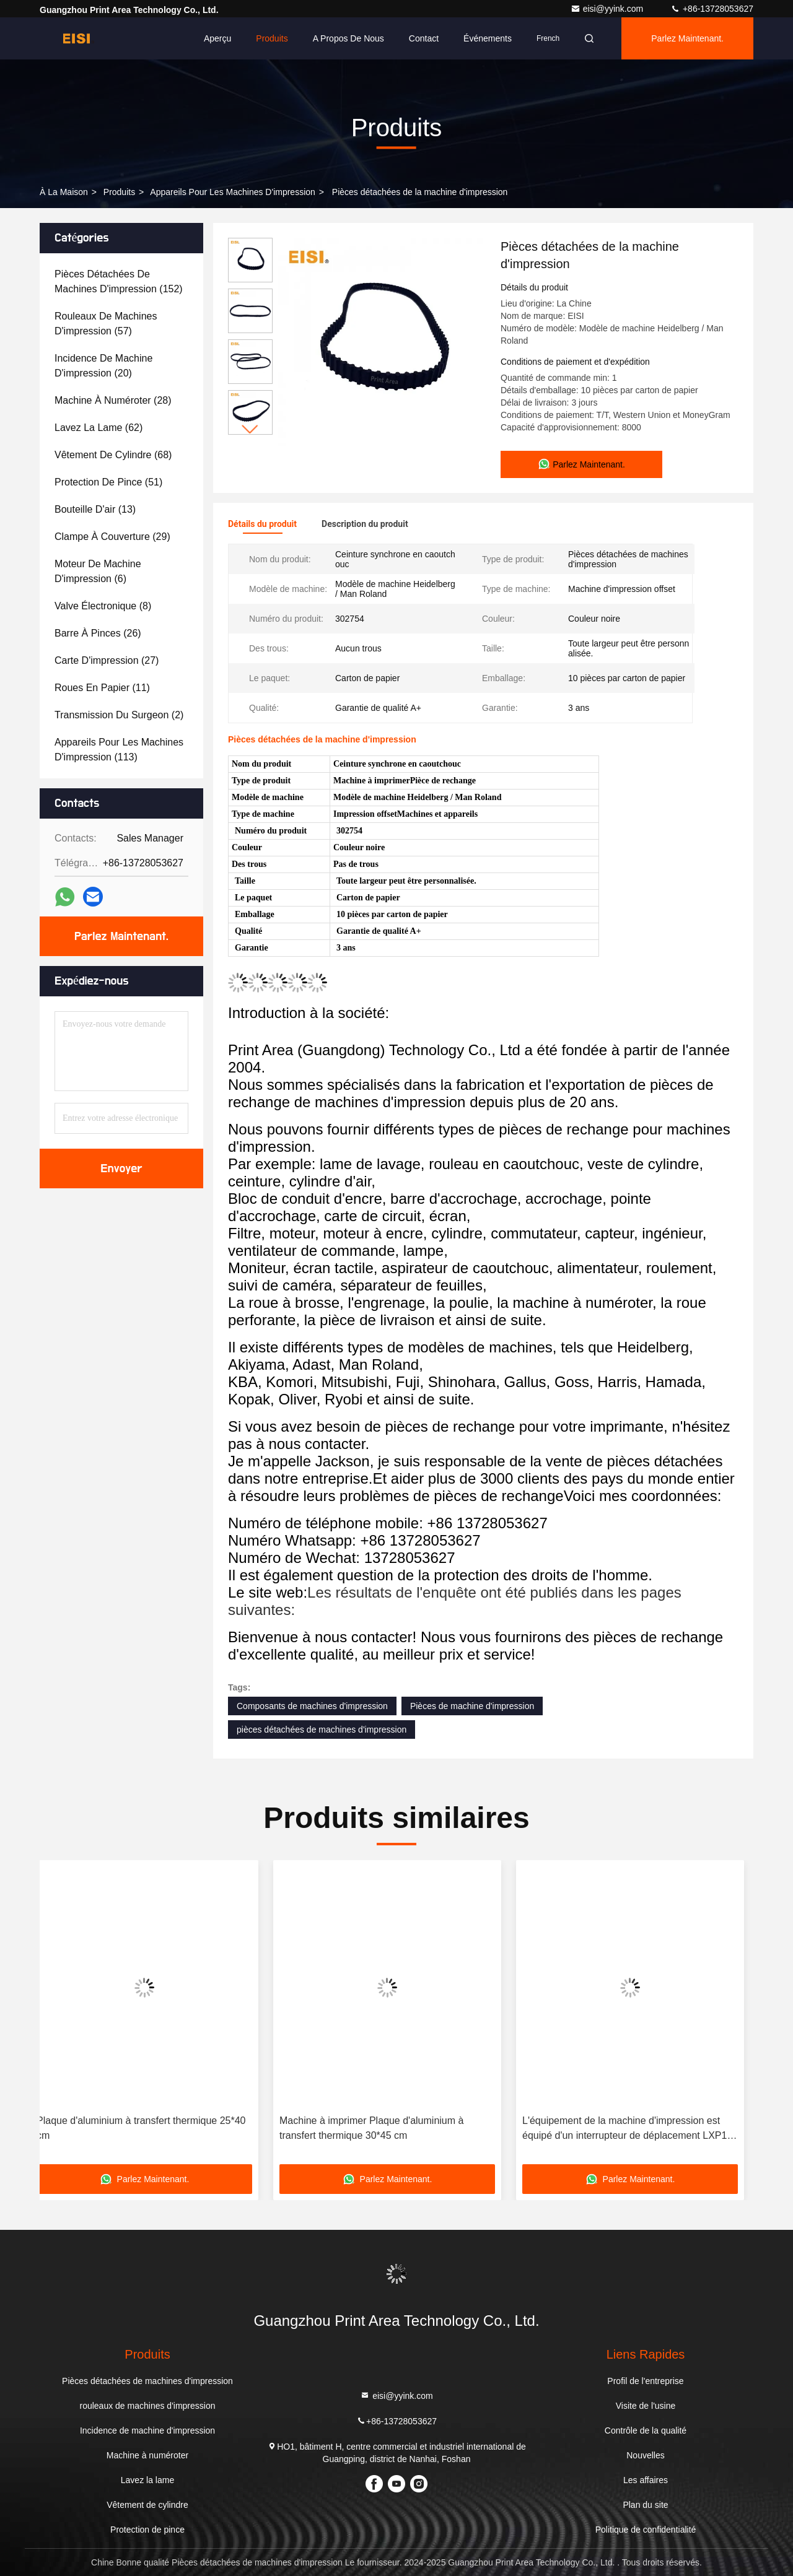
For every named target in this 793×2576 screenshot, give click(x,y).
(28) (113, 400)
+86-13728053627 (711, 9)
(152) (119, 281)
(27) (107, 660)
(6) (98, 571)
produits (119, 192)
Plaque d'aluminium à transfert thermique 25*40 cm (150, 2128)
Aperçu (217, 38)
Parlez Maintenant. (687, 38)
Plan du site (645, 2505)
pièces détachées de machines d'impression (321, 1729)
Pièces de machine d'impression (472, 1706)
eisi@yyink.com (608, 9)
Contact (424, 38)
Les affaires (645, 2480)
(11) (102, 687)
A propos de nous (348, 38)
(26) (98, 633)
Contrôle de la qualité (645, 2430)
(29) (112, 536)
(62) (98, 427)
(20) (103, 365)
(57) (106, 323)
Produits (271, 38)
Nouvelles (645, 2455)
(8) (103, 606)
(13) (95, 509)
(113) (119, 749)
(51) (108, 482)
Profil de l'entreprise (645, 2381)
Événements (487, 38)
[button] (250, 429)
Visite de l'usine (646, 2406)
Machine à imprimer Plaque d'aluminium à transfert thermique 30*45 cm (381, 2128)
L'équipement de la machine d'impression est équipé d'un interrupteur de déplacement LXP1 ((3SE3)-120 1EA (634, 2129)
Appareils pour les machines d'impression (232, 192)
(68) (113, 455)
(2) (119, 715)
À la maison (64, 192)
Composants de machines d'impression (312, 1706)
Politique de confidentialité (645, 2530)
